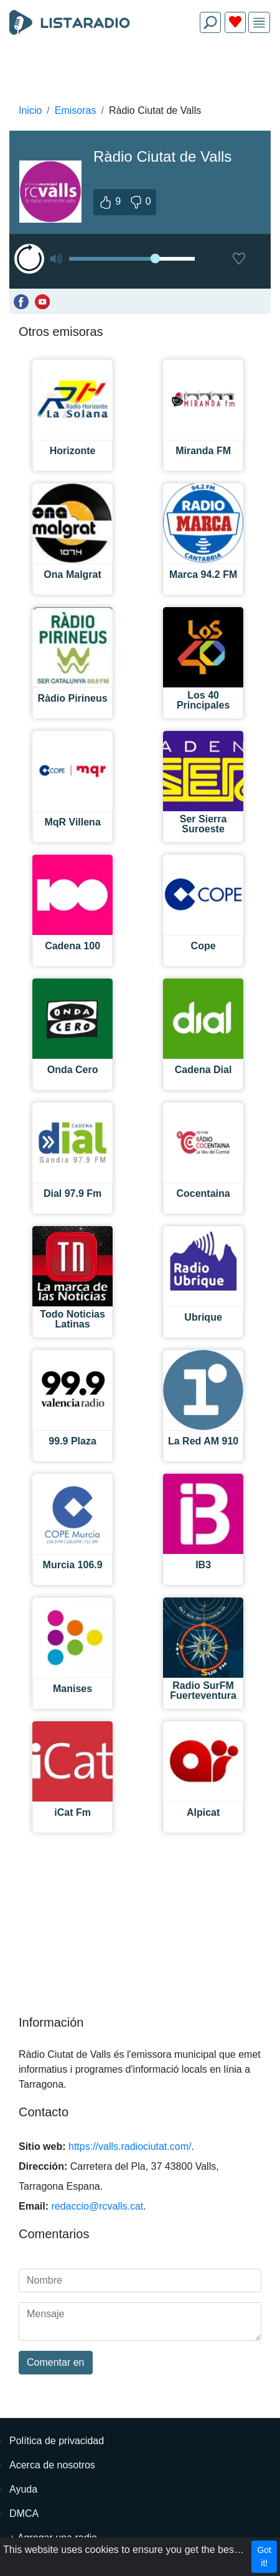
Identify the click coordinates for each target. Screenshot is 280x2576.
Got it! (264, 2556)
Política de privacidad (56, 2440)
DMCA (24, 2513)
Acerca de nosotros (52, 2465)
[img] (259, 23)
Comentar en (56, 2362)
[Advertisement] (140, 72)
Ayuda (23, 2489)
